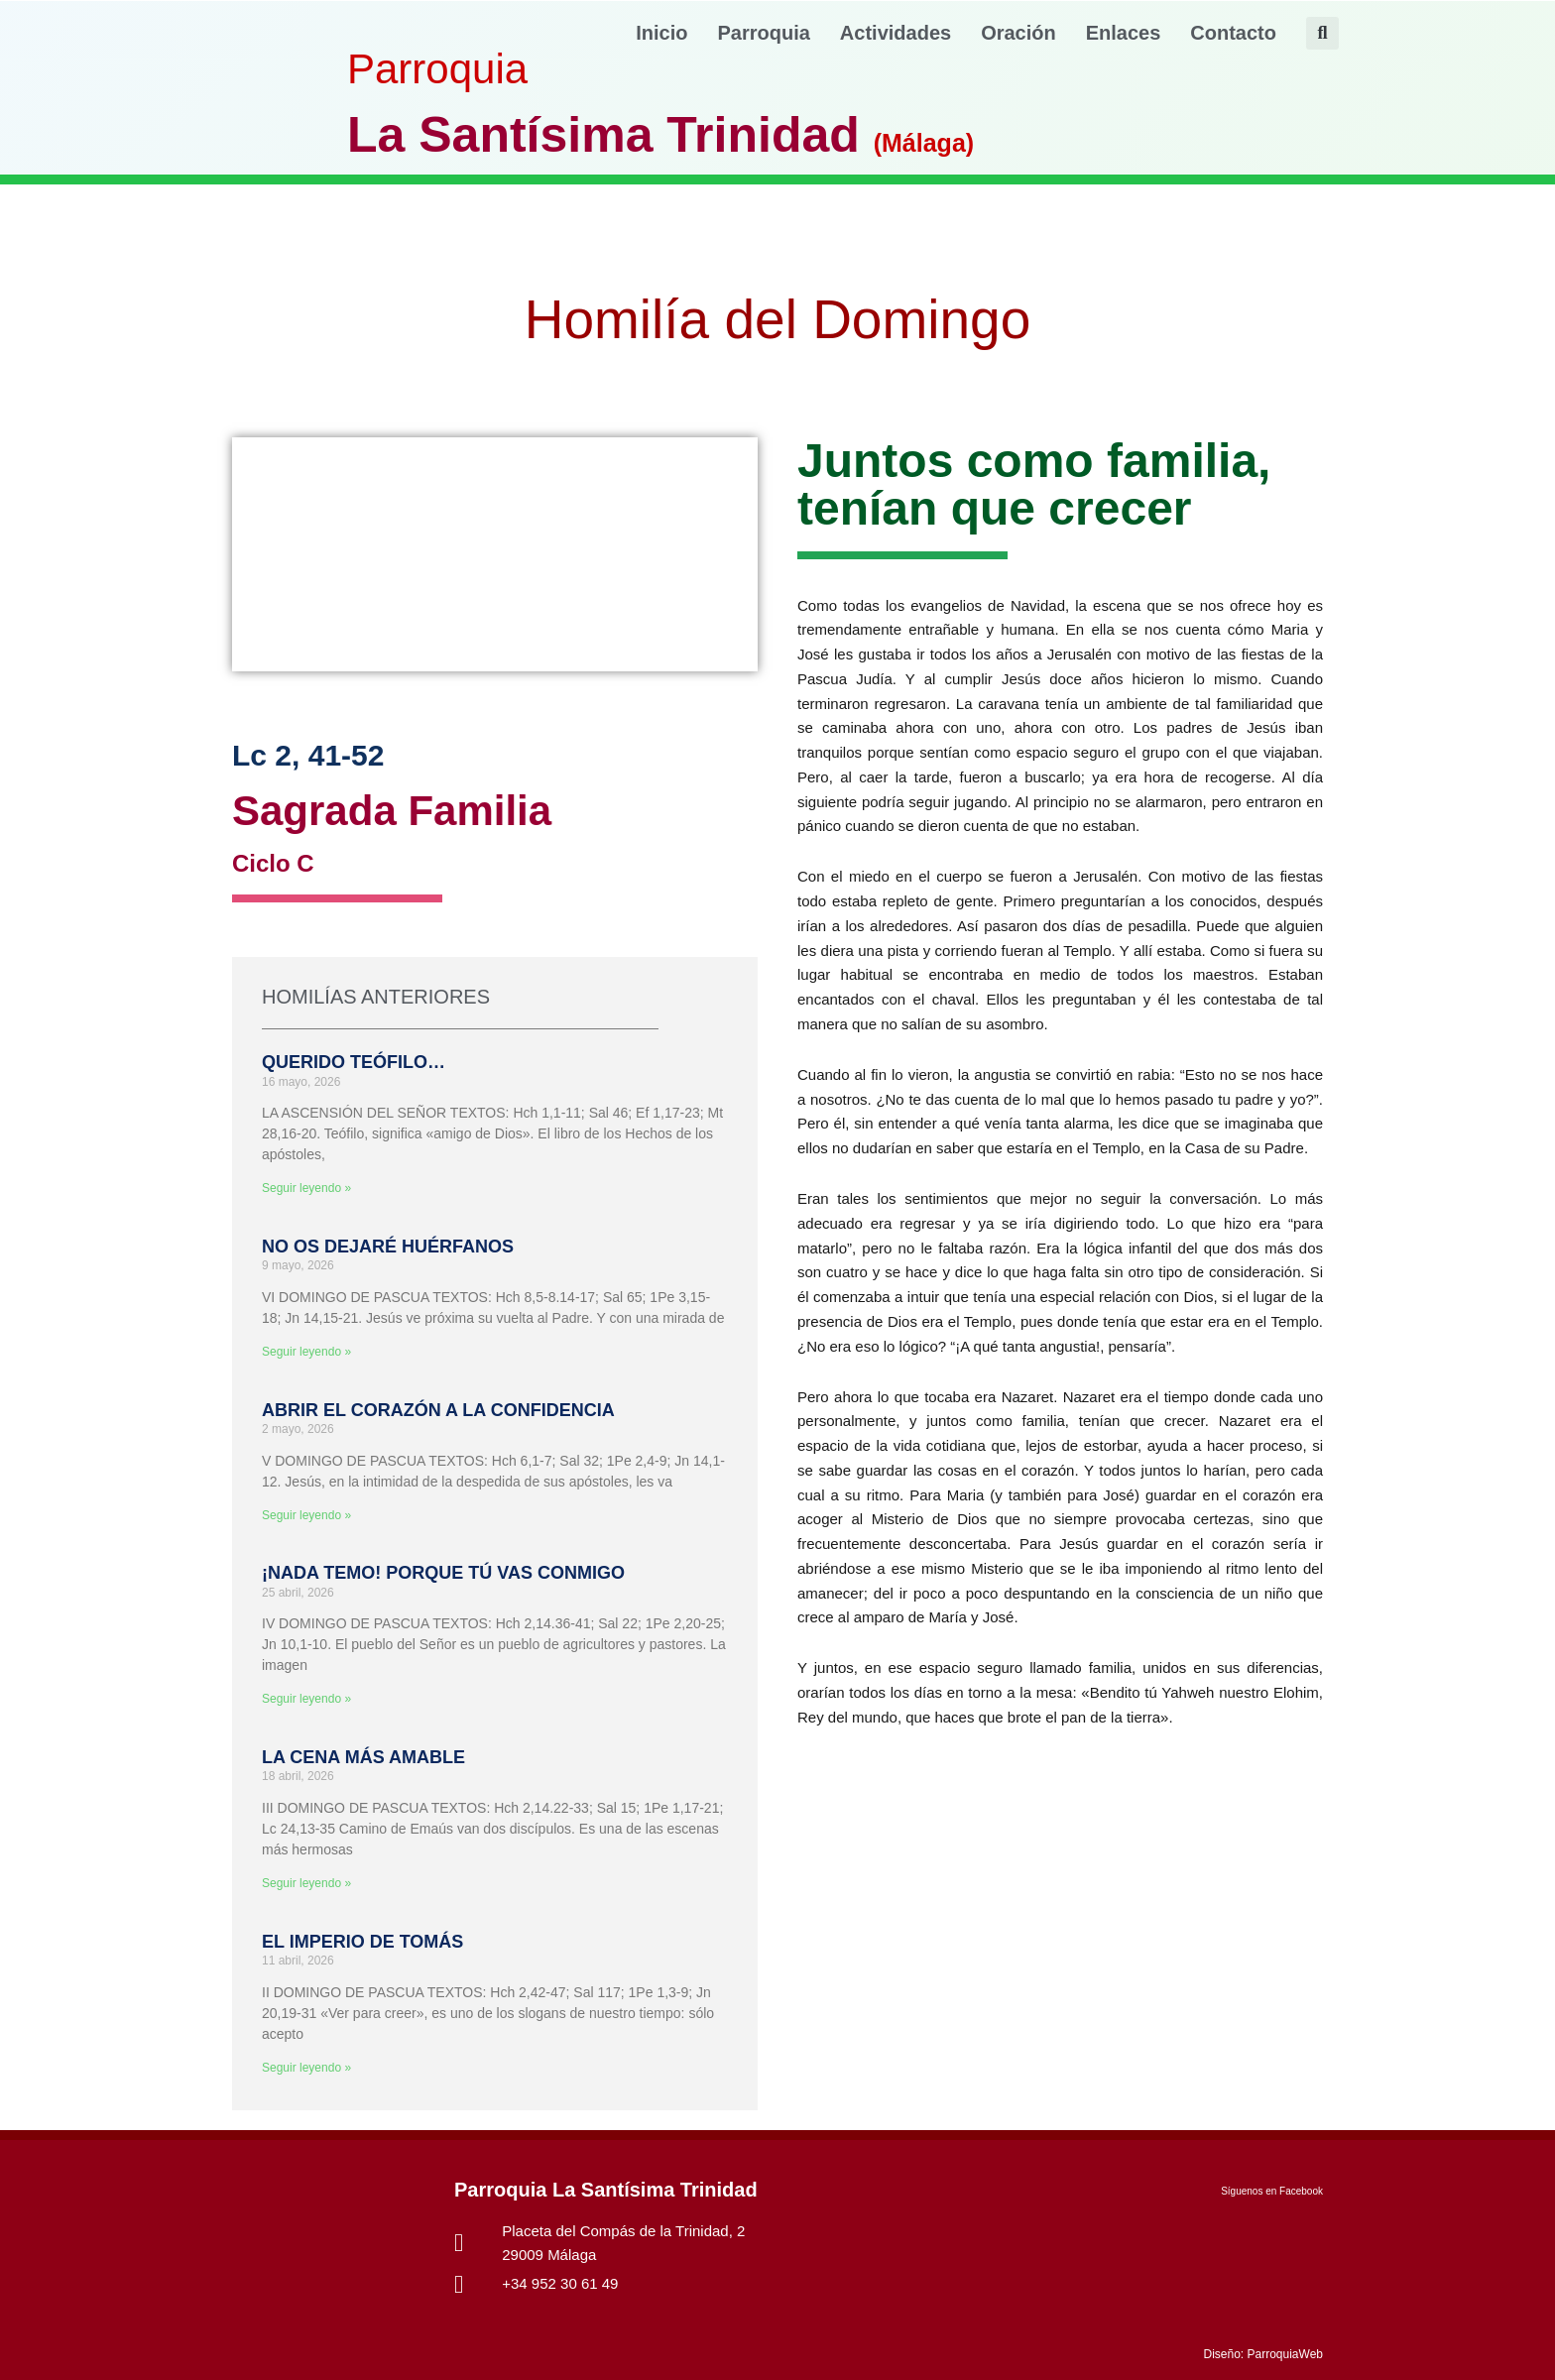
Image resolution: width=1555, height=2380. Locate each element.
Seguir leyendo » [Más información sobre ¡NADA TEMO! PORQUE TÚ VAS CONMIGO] (306, 1699)
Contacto (1233, 33)
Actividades (895, 33)
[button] (1322, 33)
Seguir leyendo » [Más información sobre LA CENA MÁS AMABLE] (306, 1883)
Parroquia (764, 33)
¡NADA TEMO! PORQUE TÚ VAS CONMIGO (443, 1573)
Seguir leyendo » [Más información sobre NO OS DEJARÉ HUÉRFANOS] (306, 1352)
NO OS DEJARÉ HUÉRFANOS (388, 1246)
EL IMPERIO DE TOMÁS (362, 1942)
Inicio (661, 33)
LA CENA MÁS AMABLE (363, 1757)
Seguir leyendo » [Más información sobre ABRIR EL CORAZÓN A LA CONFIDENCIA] (306, 1515)
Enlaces (1123, 33)
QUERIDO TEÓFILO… (353, 1062)
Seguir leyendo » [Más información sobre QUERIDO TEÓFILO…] (306, 1188)
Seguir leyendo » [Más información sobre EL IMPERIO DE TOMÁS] (306, 2068)
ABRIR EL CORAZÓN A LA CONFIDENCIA (438, 1410)
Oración (1018, 33)
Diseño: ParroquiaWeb (1263, 2354)
